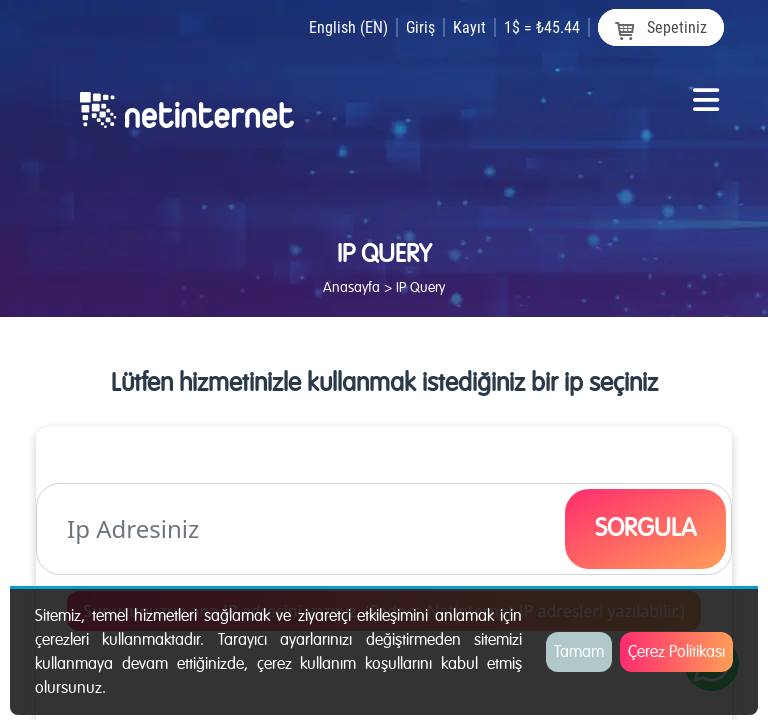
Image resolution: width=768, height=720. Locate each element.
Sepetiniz (661, 28)
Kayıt (469, 27)
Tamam (579, 652)
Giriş (420, 27)
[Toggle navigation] (706, 107)
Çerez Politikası (676, 652)
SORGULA (645, 528)
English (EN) (348, 27)
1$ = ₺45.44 (542, 27)
